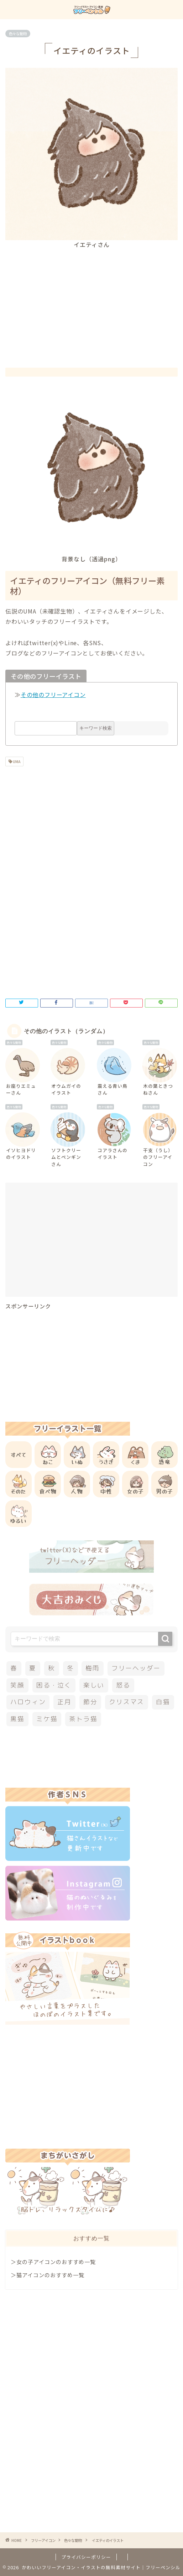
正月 (64, 1701)
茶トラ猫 (83, 1718)
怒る (123, 1685)
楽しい (93, 1685)
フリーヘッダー (136, 1668)
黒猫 (17, 1718)
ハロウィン (28, 1701)
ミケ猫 (46, 1718)
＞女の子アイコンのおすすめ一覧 (53, 2262)
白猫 (163, 1701)
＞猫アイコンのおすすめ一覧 (47, 2275)
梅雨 (92, 1668)
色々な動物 (18, 33)
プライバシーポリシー (86, 2557)
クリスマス (126, 1701)
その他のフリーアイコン (53, 694)
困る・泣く (54, 1685)
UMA (16, 761)
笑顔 (17, 1685)
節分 (90, 1701)
